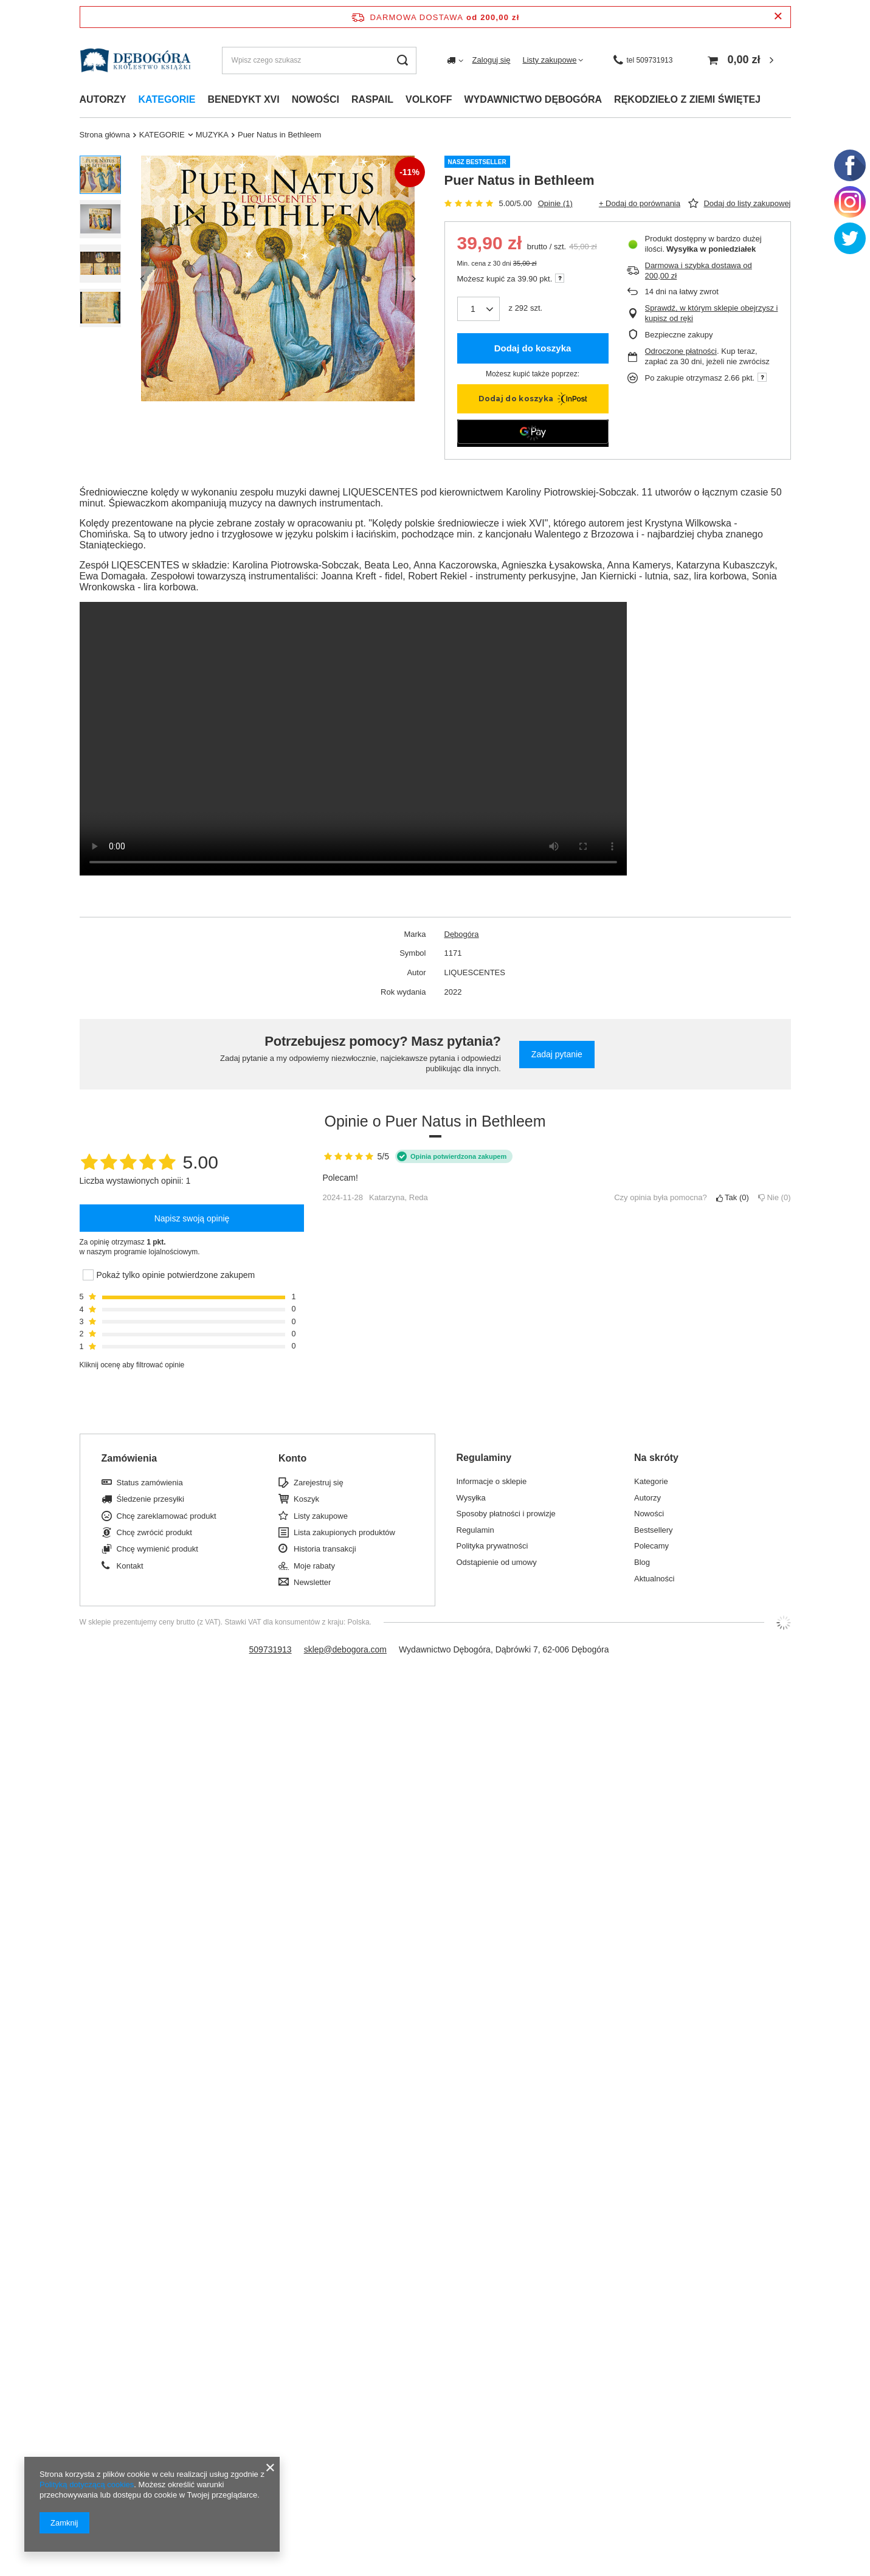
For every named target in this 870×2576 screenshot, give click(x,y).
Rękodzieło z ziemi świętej (687, 99)
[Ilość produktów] (473, 308)
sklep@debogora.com (345, 1649)
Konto (292, 1458)
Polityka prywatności (492, 1545)
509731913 (270, 1649)
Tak (732, 1197)
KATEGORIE (162, 134)
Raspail (372, 99)
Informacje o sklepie (492, 1481)
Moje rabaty (314, 1565)
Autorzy (103, 99)
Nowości (315, 99)
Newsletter (312, 1582)
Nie (774, 1197)
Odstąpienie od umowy (497, 1562)
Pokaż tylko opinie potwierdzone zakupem (176, 1275)
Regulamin (475, 1530)
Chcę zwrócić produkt (154, 1532)
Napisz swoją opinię (192, 1218)
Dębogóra (461, 934)
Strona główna (105, 134)
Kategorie (167, 99)
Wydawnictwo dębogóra (533, 99)
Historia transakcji (325, 1548)
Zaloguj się (491, 59)
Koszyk (306, 1499)
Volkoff (429, 99)
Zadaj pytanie (556, 1054)
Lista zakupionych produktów (344, 1532)
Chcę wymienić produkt (157, 1548)
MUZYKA (212, 134)
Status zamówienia (150, 1482)
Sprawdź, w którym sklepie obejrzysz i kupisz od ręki (711, 313)
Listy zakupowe (549, 59)
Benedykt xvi (243, 99)
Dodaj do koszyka (532, 348)
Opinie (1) (555, 203)
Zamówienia (129, 1458)
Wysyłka (471, 1497)
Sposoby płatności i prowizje (506, 1513)
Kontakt (130, 1565)
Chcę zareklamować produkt (166, 1516)
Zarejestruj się (319, 1482)
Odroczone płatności (681, 351)
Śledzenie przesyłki (150, 1499)
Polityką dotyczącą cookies (87, 2484)
